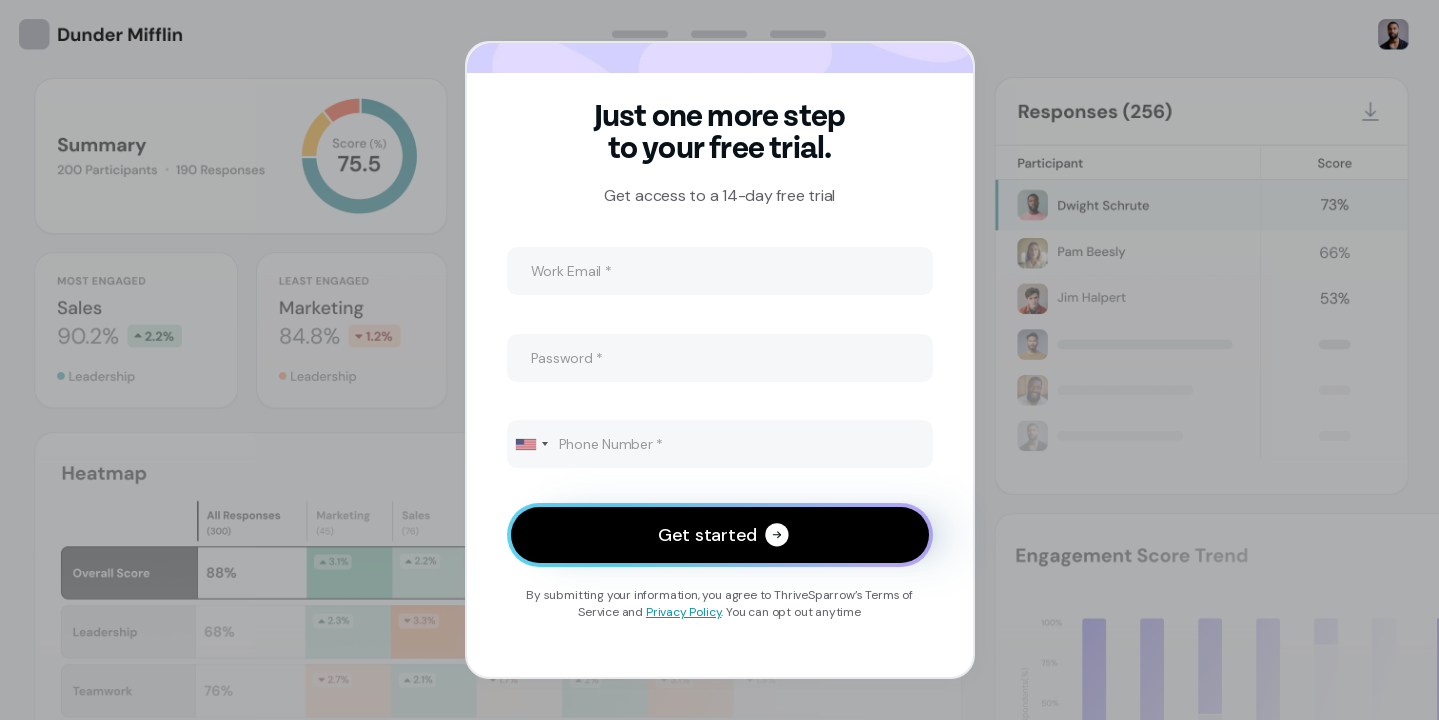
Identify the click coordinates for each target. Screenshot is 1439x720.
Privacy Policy (683, 612)
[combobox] (531, 444)
